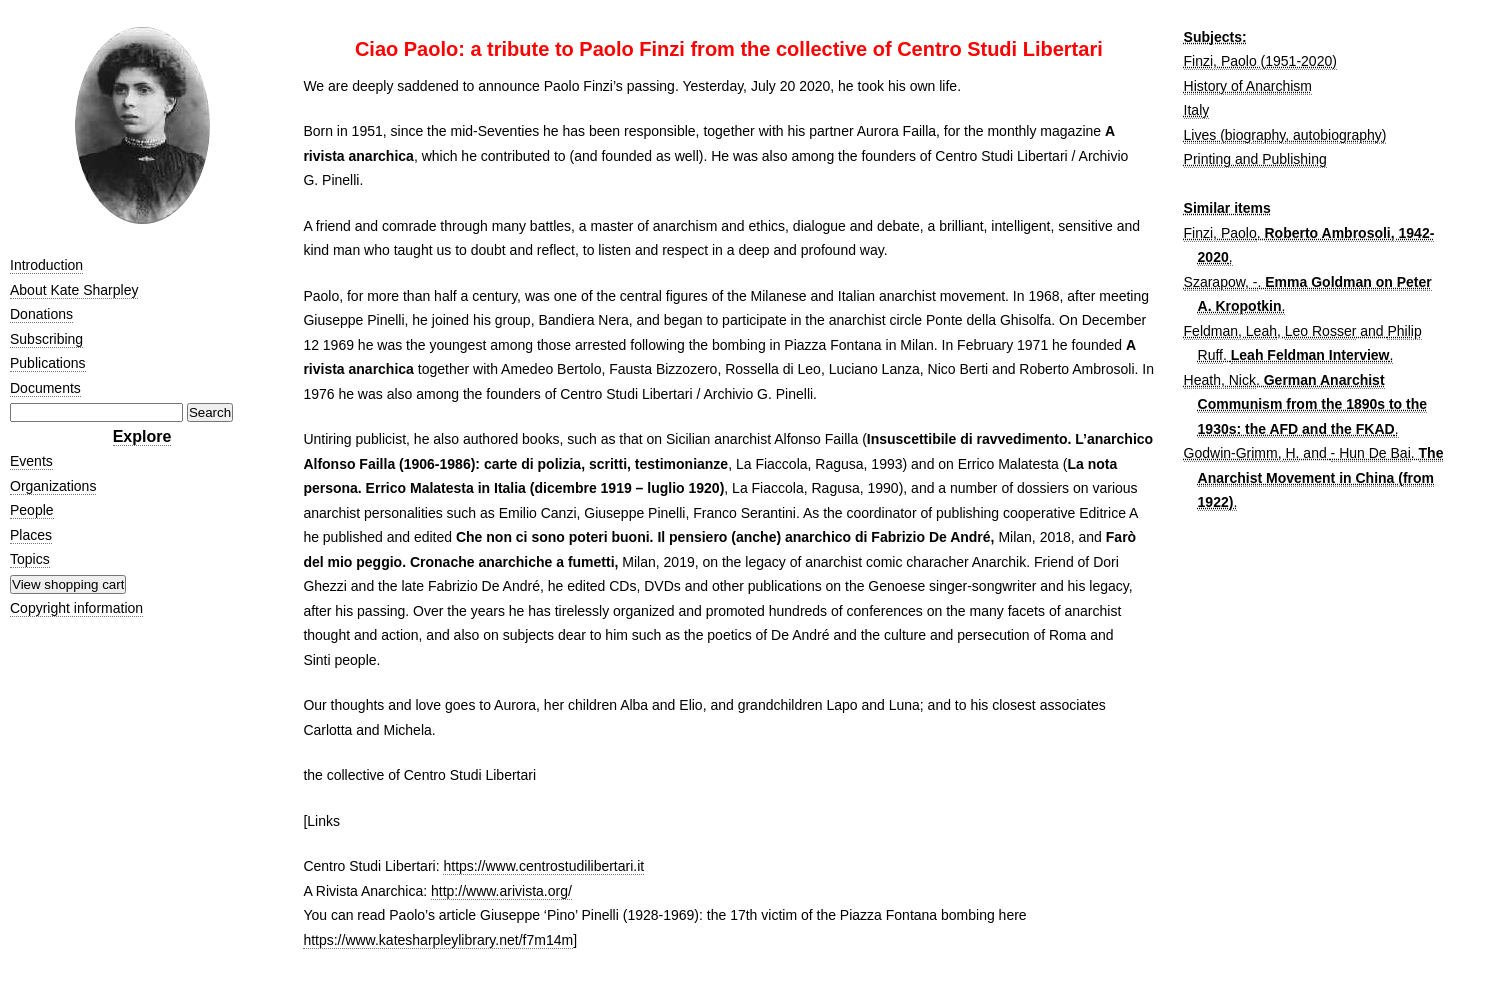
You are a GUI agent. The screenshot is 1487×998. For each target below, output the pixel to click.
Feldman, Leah (1230, 331)
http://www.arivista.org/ (501, 891)
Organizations (53, 486)
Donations (41, 314)
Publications (48, 363)
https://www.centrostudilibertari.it (543, 866)
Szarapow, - (1221, 282)
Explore (142, 436)
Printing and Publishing (1255, 159)
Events (31, 461)
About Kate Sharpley (74, 290)
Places (31, 535)
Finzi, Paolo (1220, 233)
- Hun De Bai (1371, 453)
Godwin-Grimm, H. (1242, 453)
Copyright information (76, 608)
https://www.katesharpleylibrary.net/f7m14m (438, 940)
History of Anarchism (1248, 86)
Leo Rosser (1321, 331)
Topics (30, 559)
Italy (1197, 110)
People (32, 510)
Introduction (46, 265)
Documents (45, 388)
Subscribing (46, 339)
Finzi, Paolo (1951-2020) (1260, 61)
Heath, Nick (1220, 380)
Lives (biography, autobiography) (1285, 135)
